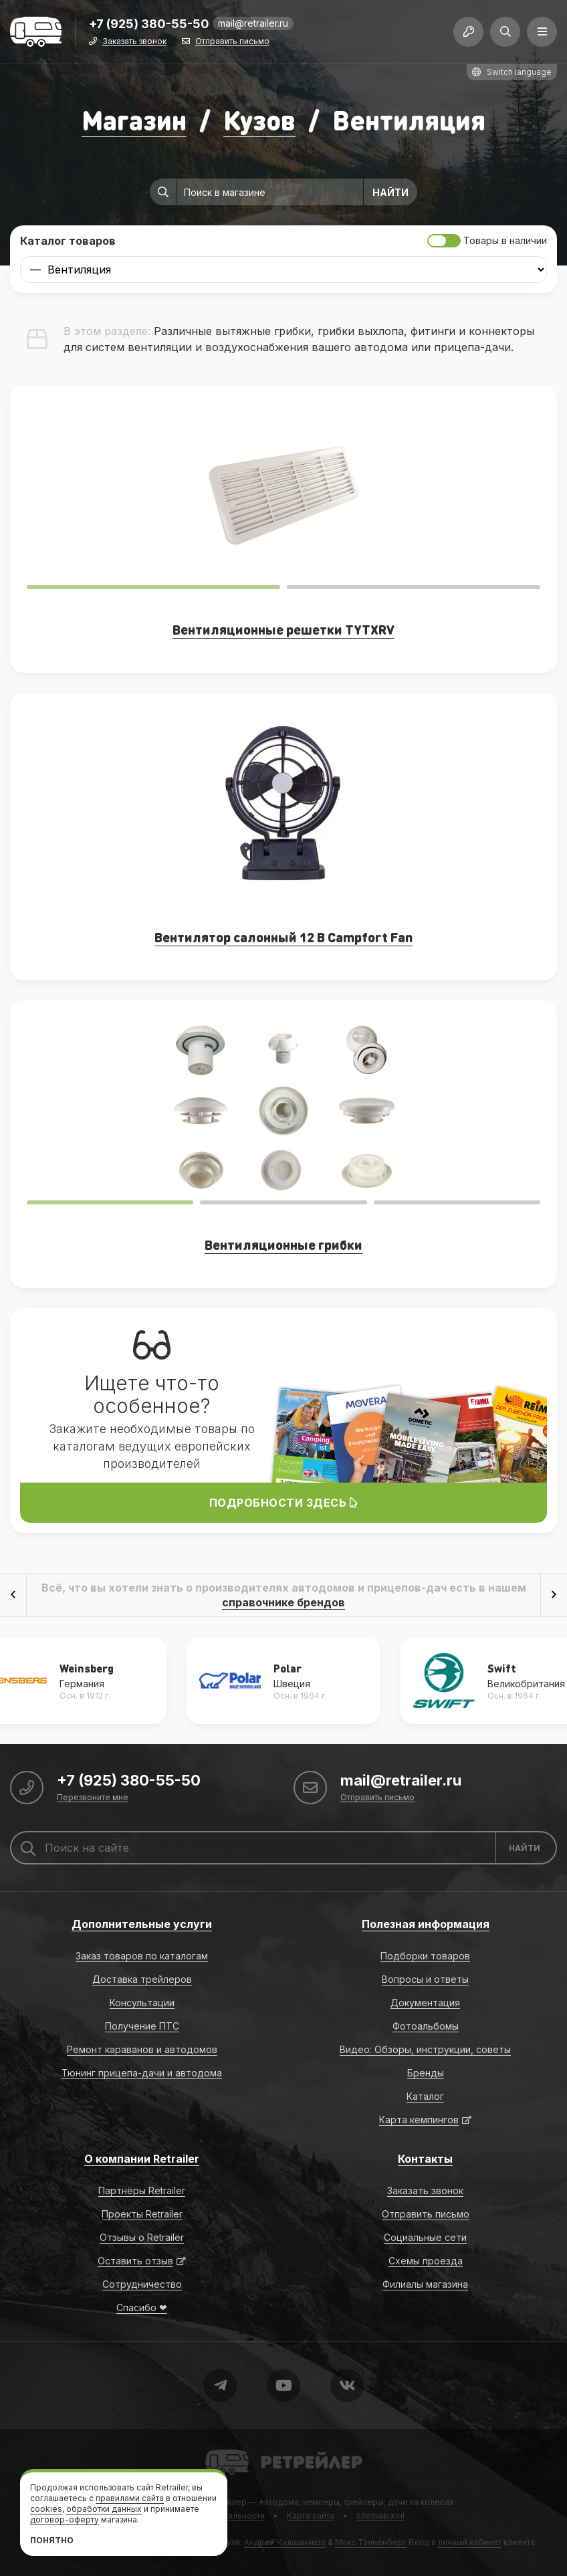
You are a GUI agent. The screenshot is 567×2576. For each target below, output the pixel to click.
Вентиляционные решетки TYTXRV (283, 629)
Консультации (142, 2002)
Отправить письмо (232, 41)
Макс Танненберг (371, 2542)
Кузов (259, 119)
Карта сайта (310, 2515)
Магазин (134, 119)
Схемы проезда (425, 2260)
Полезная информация (425, 1924)
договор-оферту (64, 2519)
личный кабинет (469, 2542)
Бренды (425, 2072)
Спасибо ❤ (141, 2307)
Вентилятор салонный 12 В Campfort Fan (283, 937)
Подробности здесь (283, 1502)
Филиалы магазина (425, 2284)
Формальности (234, 2515)
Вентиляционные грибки (283, 1244)
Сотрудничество (142, 2284)
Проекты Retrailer (142, 2214)
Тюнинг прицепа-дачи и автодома (142, 2072)
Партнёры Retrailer (141, 2190)
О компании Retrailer (141, 2158)
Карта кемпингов (419, 2119)
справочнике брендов (283, 1602)
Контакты (425, 2158)
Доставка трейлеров (142, 1979)
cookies (46, 2509)
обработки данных (104, 2509)
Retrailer (221, 2449)
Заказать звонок (134, 41)
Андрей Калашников (285, 2542)
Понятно (52, 2540)
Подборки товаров (425, 1955)
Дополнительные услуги (142, 1924)
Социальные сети (425, 2237)
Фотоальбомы (425, 2026)
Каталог (425, 2096)
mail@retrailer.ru (253, 23)
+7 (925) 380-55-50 (149, 24)
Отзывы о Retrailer (142, 2237)
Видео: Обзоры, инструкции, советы (425, 2049)
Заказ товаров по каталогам (142, 1955)
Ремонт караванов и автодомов (142, 2049)
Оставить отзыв (135, 2260)
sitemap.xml (380, 2515)
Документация (425, 2002)
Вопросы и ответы (425, 1979)
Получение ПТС (142, 2026)
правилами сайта (130, 2498)
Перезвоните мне (92, 1798)
